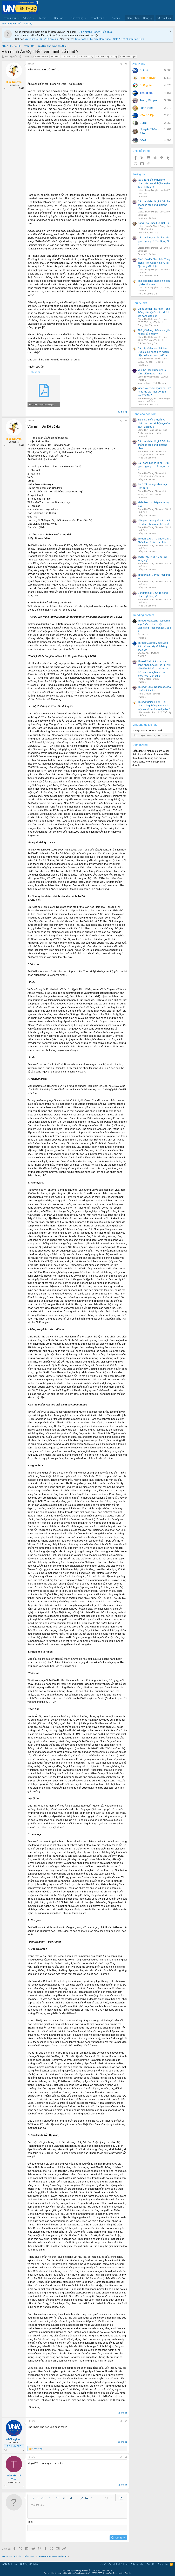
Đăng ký (28, 23)
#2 (126, 420)
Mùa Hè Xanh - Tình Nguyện (152, 383)
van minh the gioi (128, 56)
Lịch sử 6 (142, 196)
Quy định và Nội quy (119, 2564)
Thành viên (97, 18)
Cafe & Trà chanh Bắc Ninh (128, 39)
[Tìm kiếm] (164, 18)
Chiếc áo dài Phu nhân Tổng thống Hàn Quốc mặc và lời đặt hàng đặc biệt (154, 263)
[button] (18, 18)
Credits (116, 18)
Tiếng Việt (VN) (29, 2564)
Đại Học (58, 18)
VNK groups (51, 39)
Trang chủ (10, 18)
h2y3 (143, 140)
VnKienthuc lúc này (144, 724)
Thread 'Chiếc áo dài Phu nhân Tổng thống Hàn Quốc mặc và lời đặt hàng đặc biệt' (154, 705)
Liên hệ (102, 2564)
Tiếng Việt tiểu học (147, 218)
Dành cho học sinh (144, 414)
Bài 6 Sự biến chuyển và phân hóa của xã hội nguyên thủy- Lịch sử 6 (154, 183)
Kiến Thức (106, 31)
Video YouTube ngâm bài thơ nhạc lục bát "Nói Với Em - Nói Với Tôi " (154, 392)
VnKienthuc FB (33, 39)
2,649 (21, 88)
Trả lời (124, 412)
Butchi (144, 70)
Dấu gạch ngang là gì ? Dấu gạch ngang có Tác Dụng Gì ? (154, 241)
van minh (55, 56)
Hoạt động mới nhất (11, 23)
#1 (126, 64)
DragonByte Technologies (113, 2573)
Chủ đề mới (139, 303)
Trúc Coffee (81, 39)
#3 (126, 2421)
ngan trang (146, 107)
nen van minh (41, 56)
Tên (30, 2521)
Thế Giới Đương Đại (147, 293)
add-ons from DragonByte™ (79, 2573)
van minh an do (69, 56)
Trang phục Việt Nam (148, 275)
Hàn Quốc (143, 365)
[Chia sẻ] (121, 64)
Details (128, 2573)
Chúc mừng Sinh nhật (148, 232)
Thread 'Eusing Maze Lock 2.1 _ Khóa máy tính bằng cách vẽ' (153, 646)
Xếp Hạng (138, 63)
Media (42, 18)
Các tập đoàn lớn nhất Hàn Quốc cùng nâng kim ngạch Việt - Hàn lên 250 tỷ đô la (153, 352)
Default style (9, 2564)
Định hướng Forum (89, 31)
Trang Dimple (148, 100)
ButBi (143, 122)
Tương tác (139, 174)
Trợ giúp (151, 2564)
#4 (126, 2457)
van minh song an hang (106, 56)
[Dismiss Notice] (170, 32)
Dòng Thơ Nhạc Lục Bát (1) (153, 222)
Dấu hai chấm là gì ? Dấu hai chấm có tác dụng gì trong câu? (154, 205)
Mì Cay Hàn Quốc (100, 39)
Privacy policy (138, 2564)
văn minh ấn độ (86, 56)
